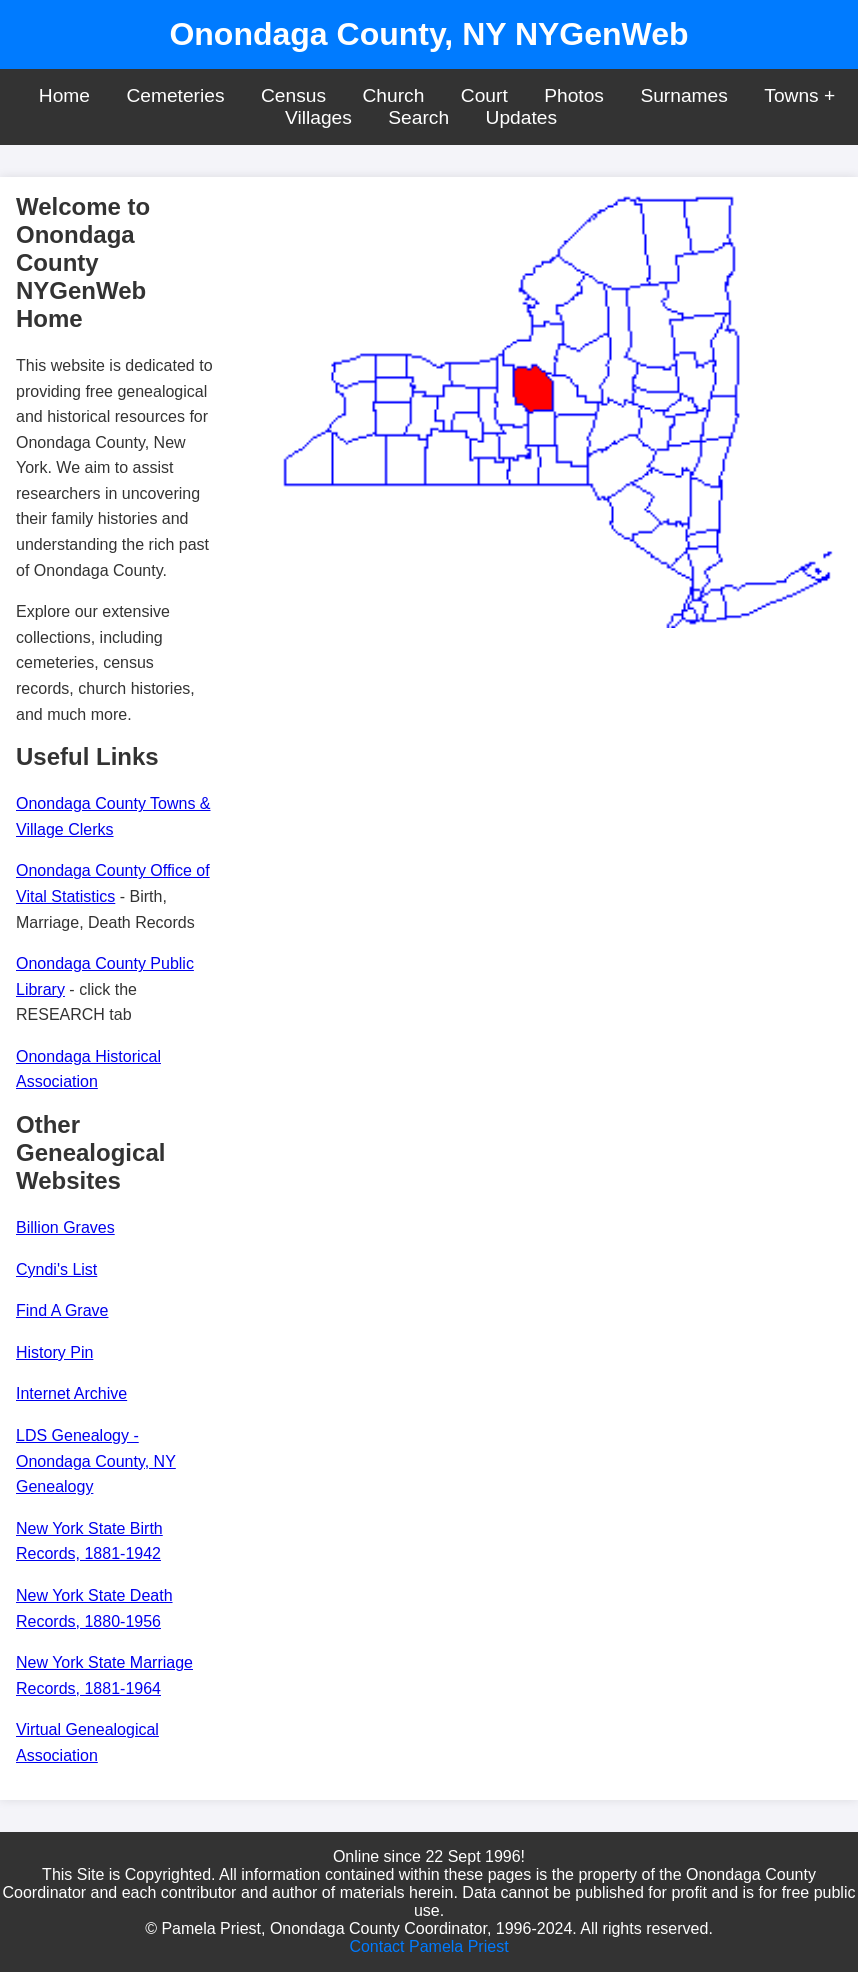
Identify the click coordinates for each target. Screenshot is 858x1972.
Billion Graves (65, 1227)
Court (484, 95)
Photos (574, 95)
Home (64, 95)
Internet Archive (71, 1393)
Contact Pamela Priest (428, 1946)
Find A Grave (62, 1310)
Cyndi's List (56, 1269)
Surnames (683, 95)
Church (394, 95)
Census (293, 95)
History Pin (54, 1352)
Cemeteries (175, 95)
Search (418, 117)
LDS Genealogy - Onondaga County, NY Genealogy (96, 1461)
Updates (521, 117)
